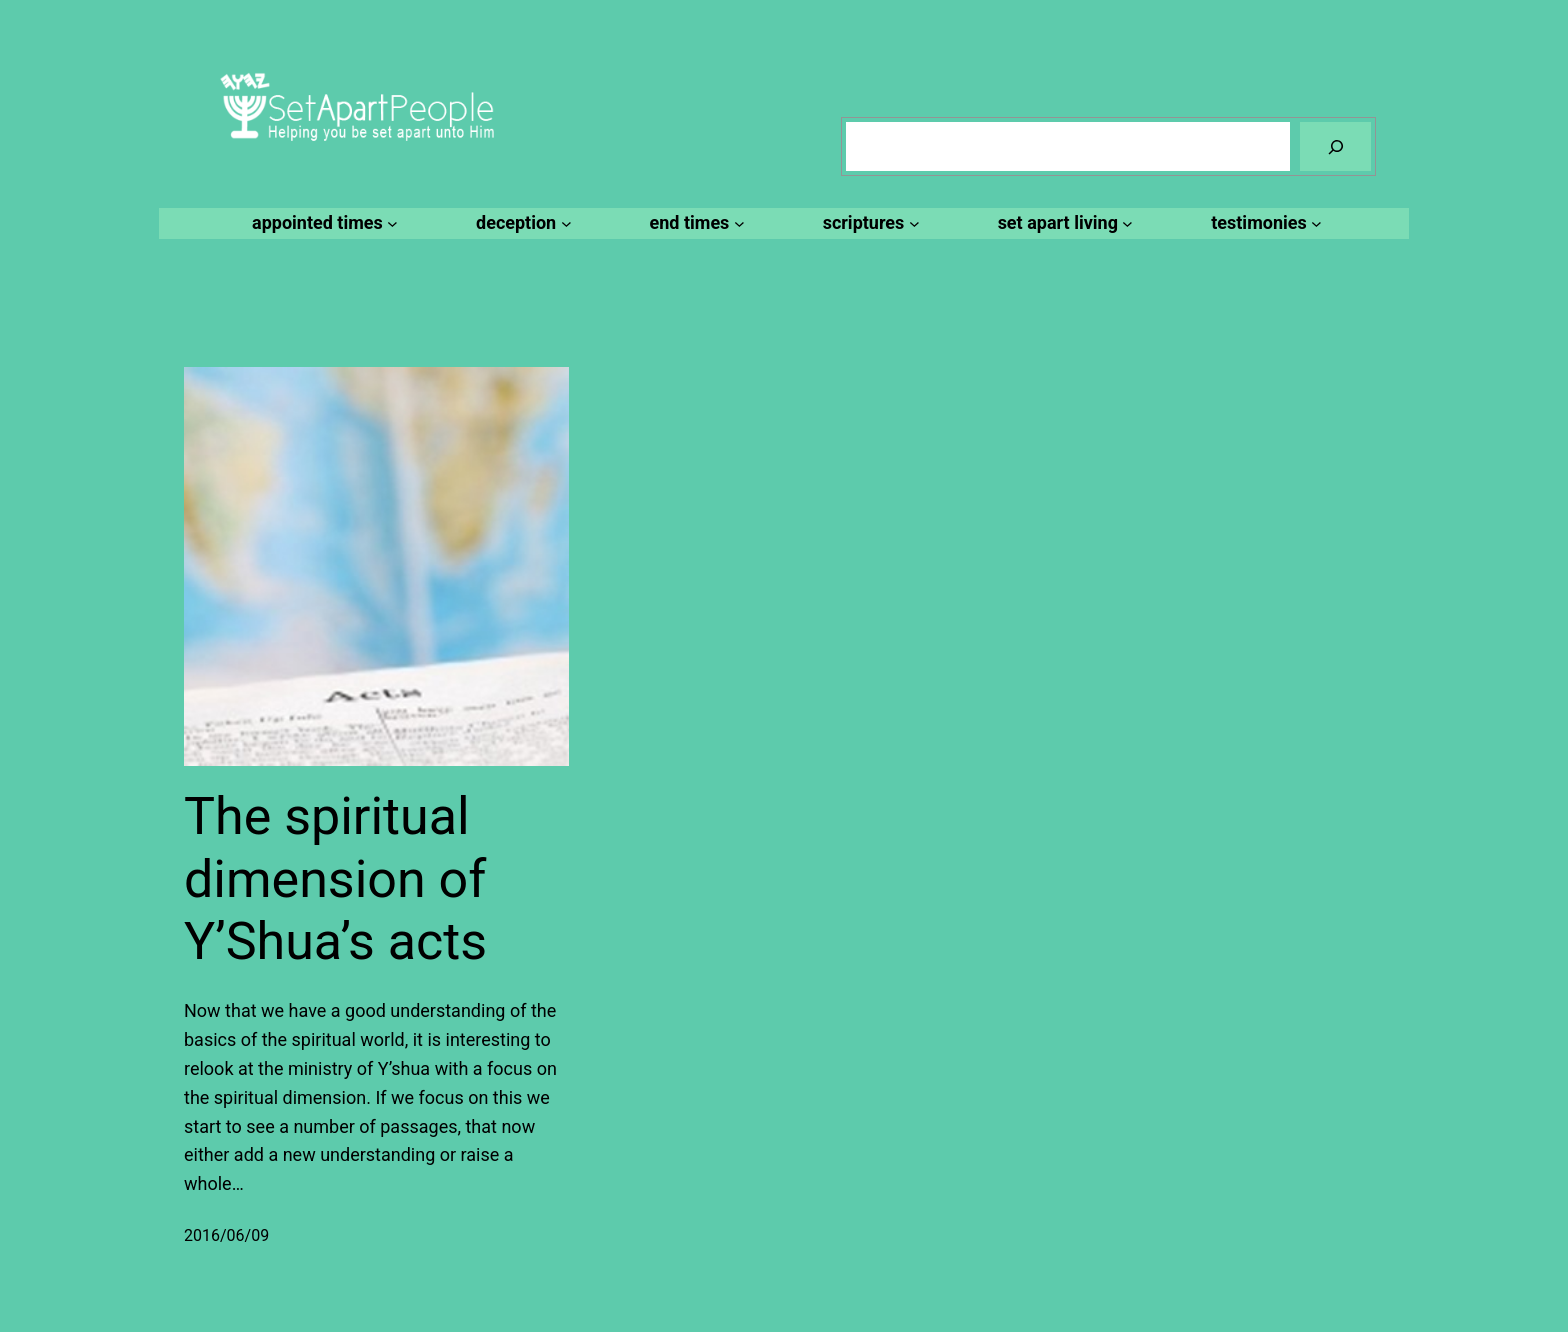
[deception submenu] (520, 223)
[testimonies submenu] (1263, 223)
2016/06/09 (226, 1235)
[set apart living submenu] (1063, 223)
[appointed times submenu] (322, 223)
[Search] (1335, 146)
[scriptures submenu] (868, 223)
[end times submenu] (694, 223)
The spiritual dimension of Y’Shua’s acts (335, 879)
